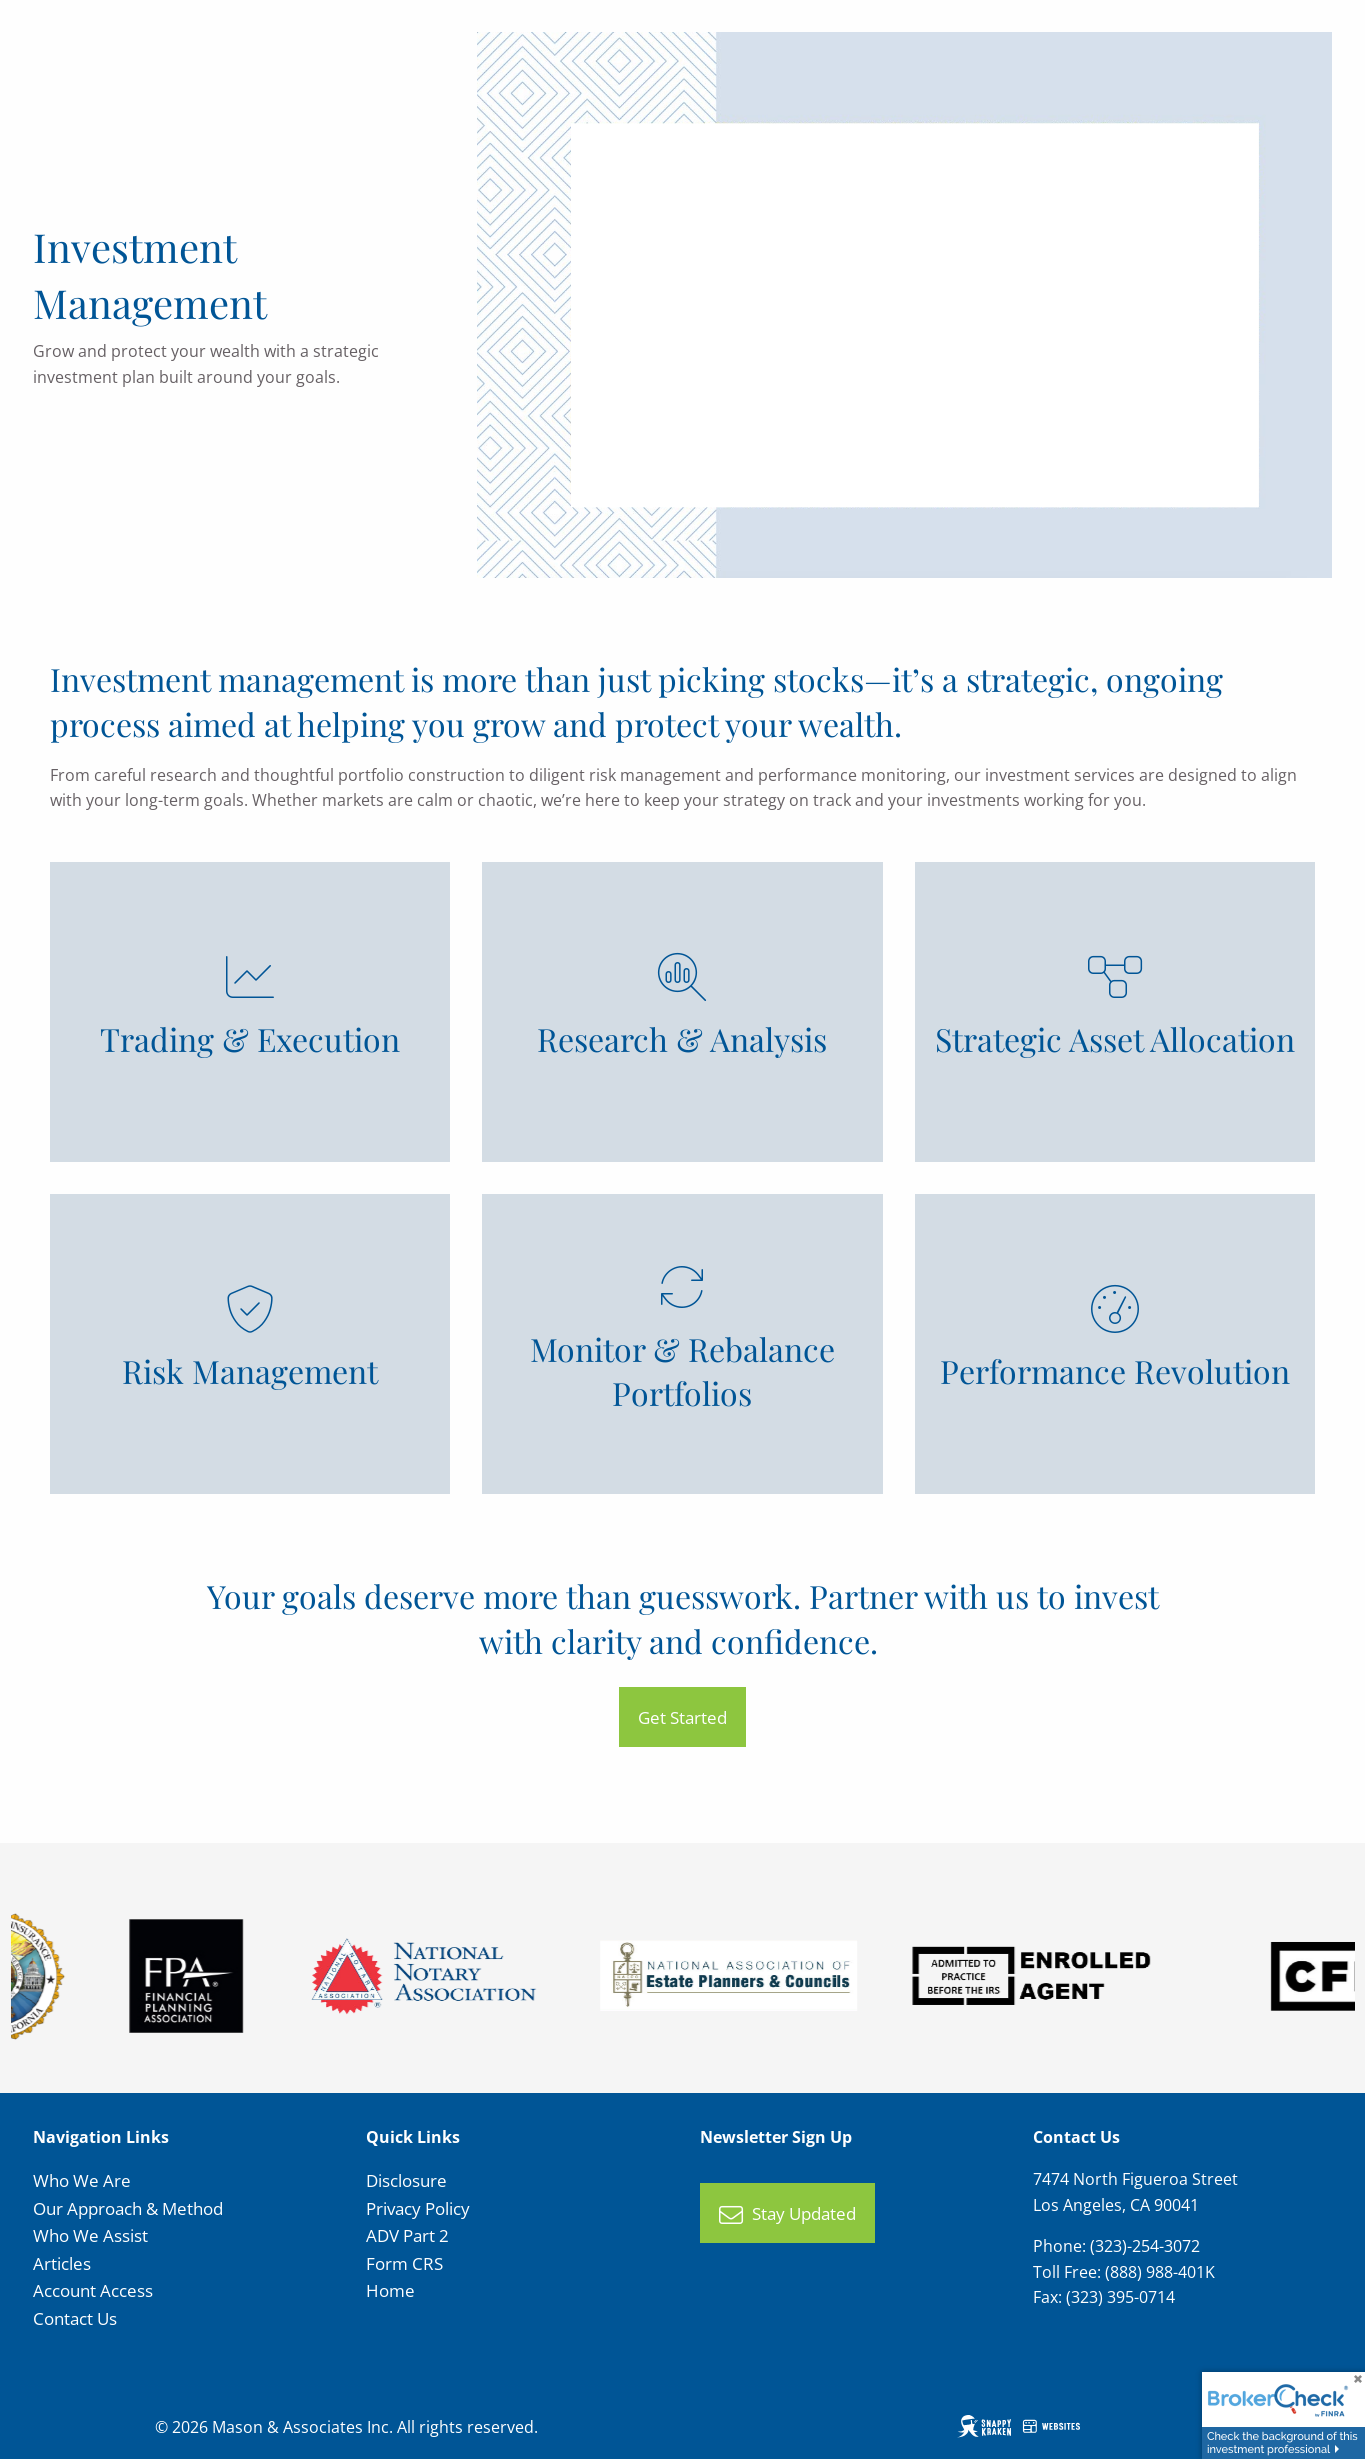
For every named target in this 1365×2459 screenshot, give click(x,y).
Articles (62, 2263)
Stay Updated (787, 2215)
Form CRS (404, 2263)
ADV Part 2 (407, 2235)
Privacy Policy (418, 2208)
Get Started (682, 1717)
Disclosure (406, 2180)
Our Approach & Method (128, 2208)
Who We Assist (90, 2235)
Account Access (93, 2290)
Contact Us (75, 2318)
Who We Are (82, 2180)
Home (390, 2290)
